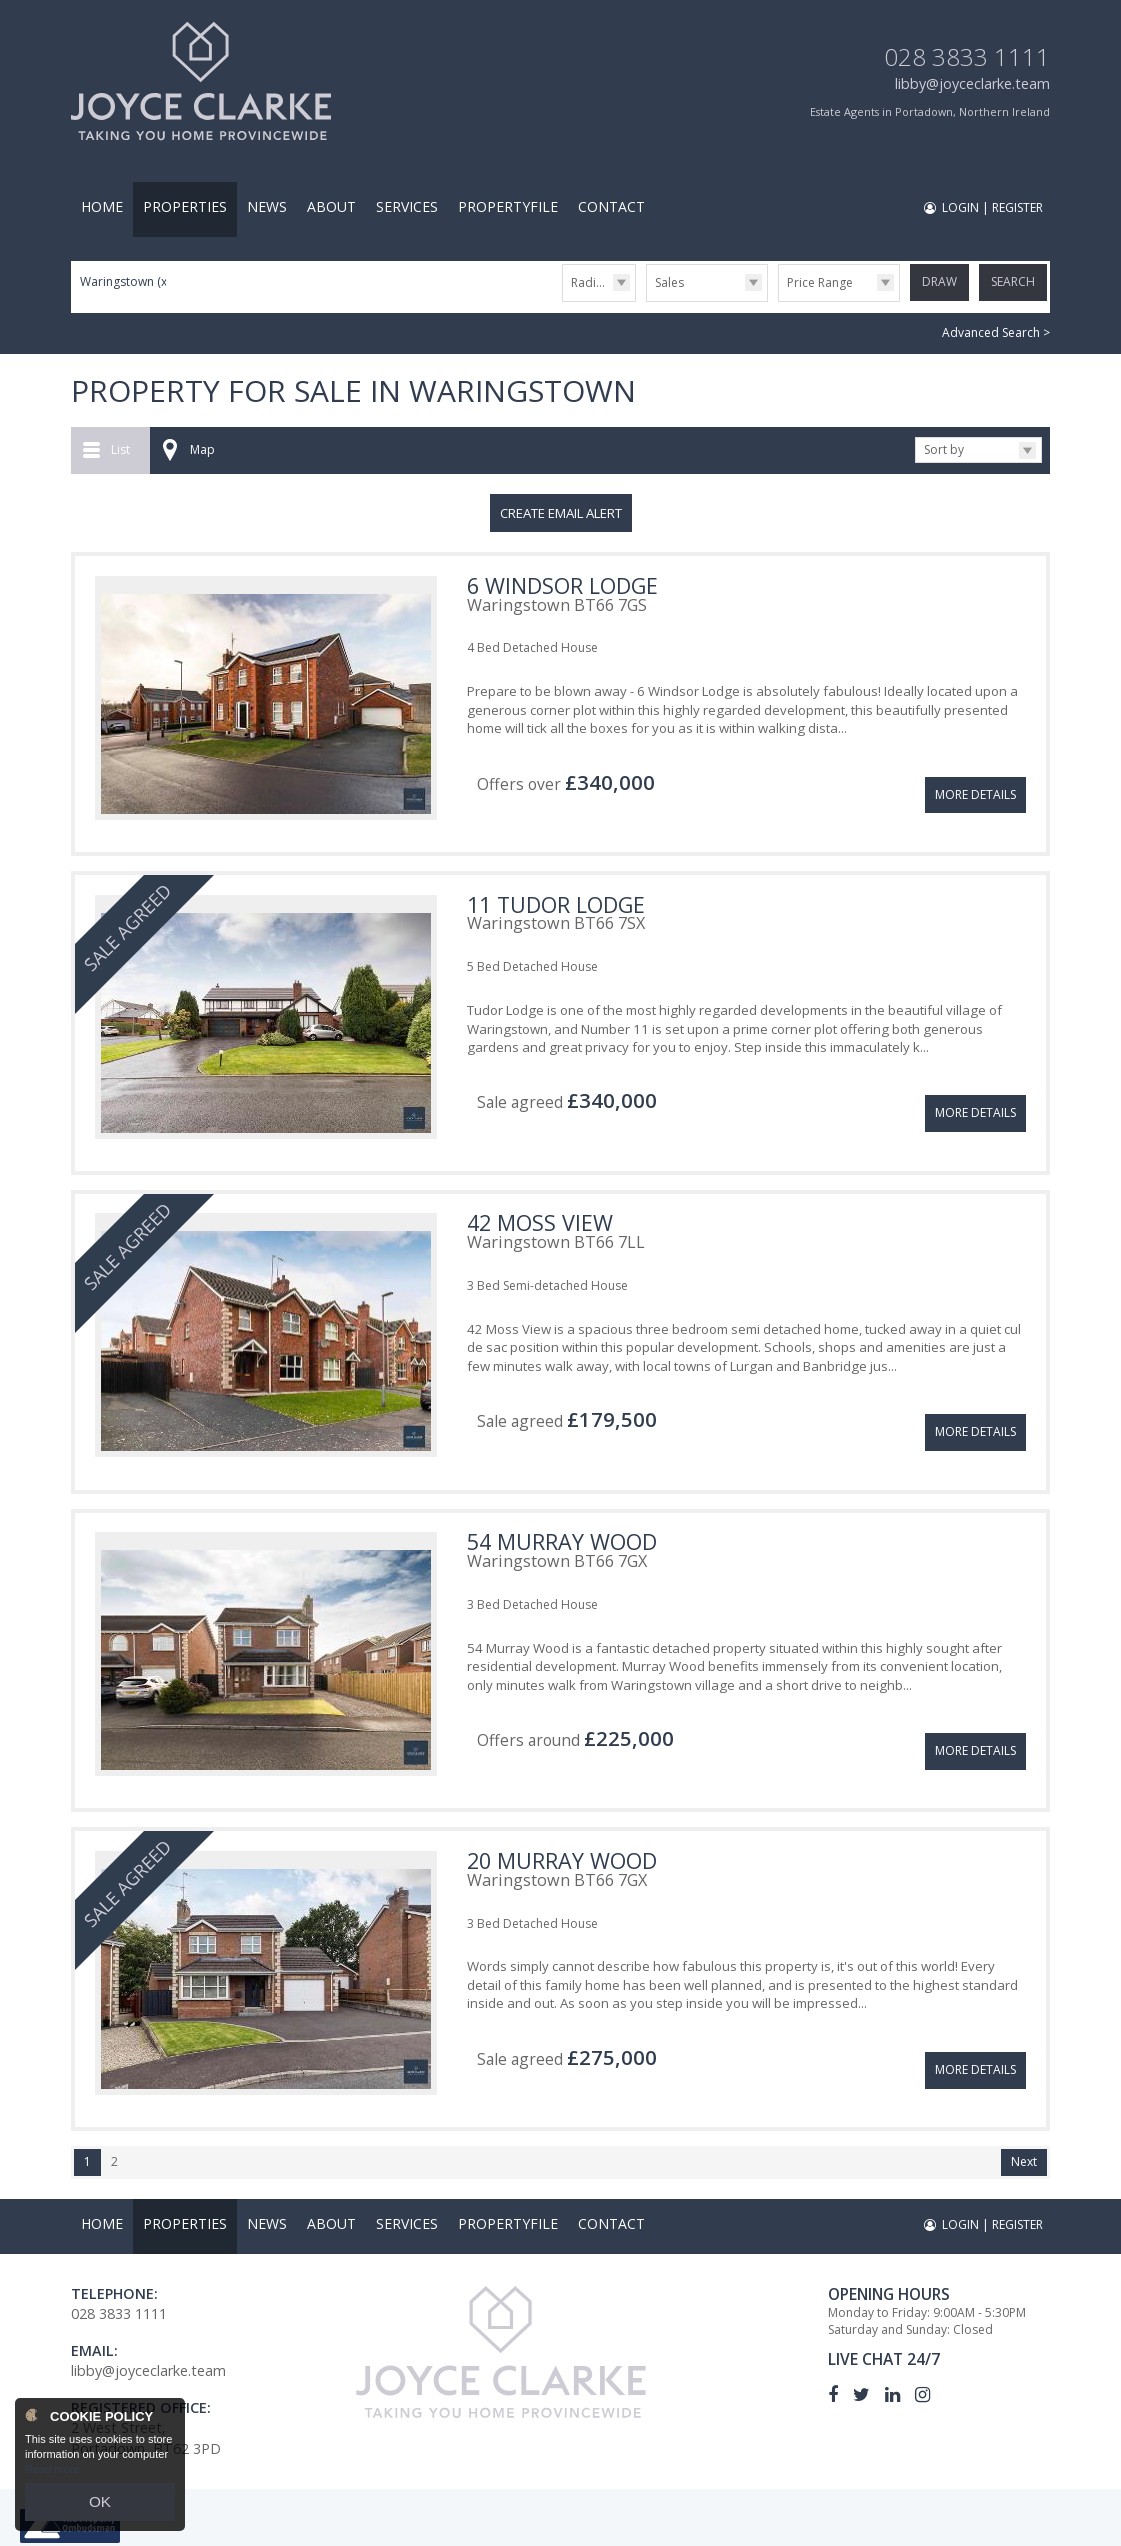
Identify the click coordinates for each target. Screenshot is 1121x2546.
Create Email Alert (561, 508)
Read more (52, 2480)
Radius (590, 282)
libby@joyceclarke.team (972, 83)
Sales (669, 282)
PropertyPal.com (535, 2523)
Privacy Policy (643, 2523)
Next (1024, 2094)
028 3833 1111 (967, 56)
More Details (975, 770)
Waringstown (125, 281)
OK (100, 2507)
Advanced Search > (996, 328)
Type (646, 300)
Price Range (820, 282)
